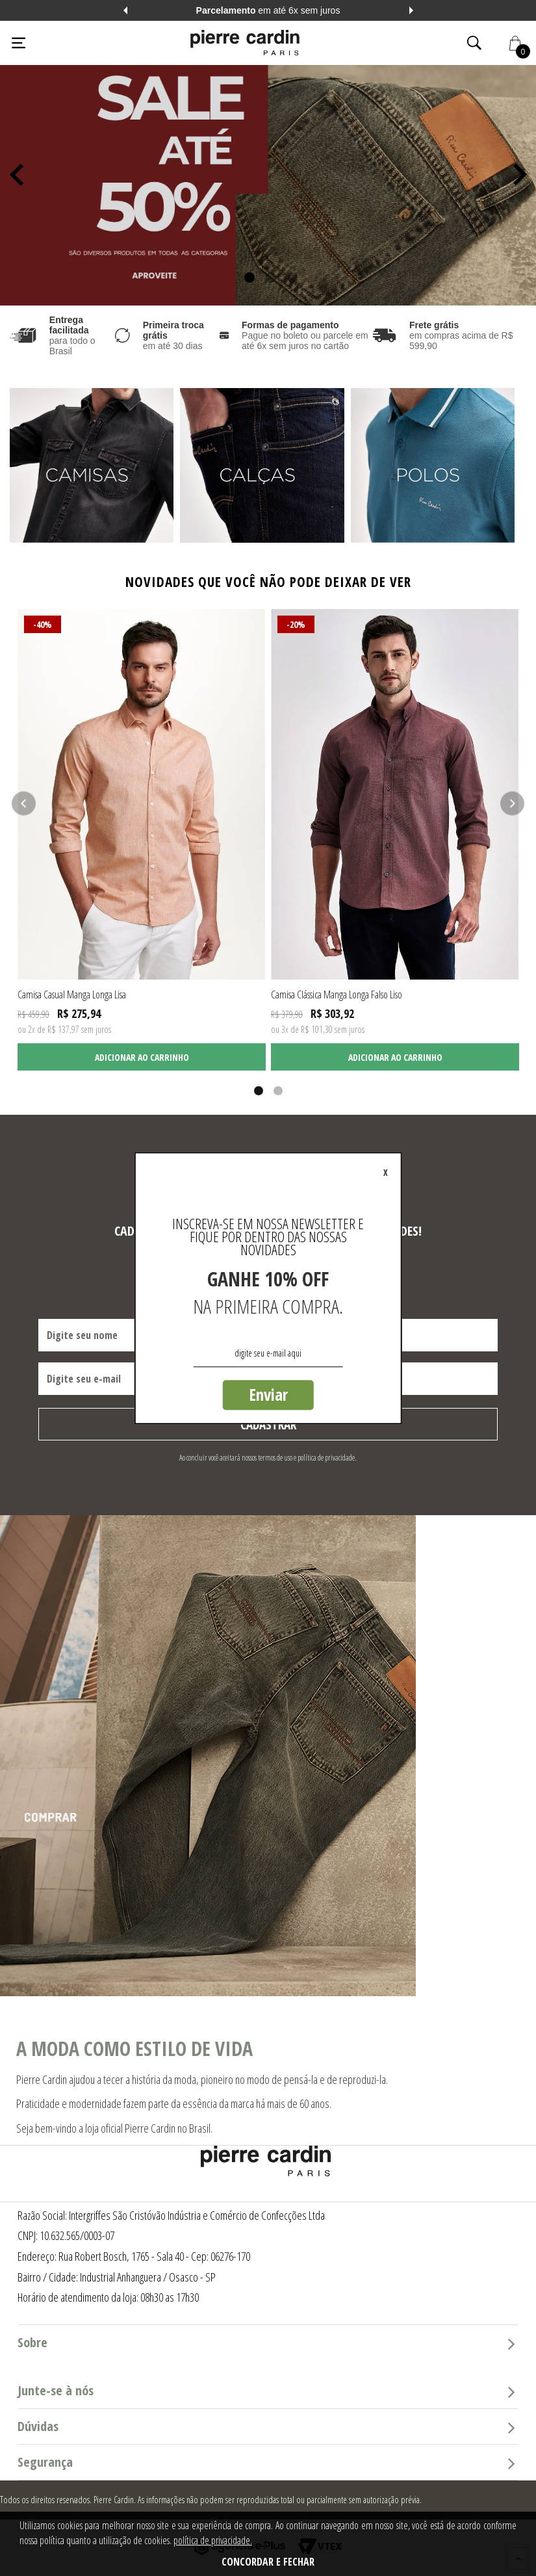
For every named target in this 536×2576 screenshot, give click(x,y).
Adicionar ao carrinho (142, 1057)
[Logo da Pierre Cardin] (244, 43)
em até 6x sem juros (268, 10)
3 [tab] (289, 277)
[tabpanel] (268, 173)
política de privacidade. (212, 2540)
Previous (125, 10)
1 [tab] (246, 277)
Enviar (268, 1394)
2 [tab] (268, 277)
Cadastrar (268, 1424)
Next (411, 10)
